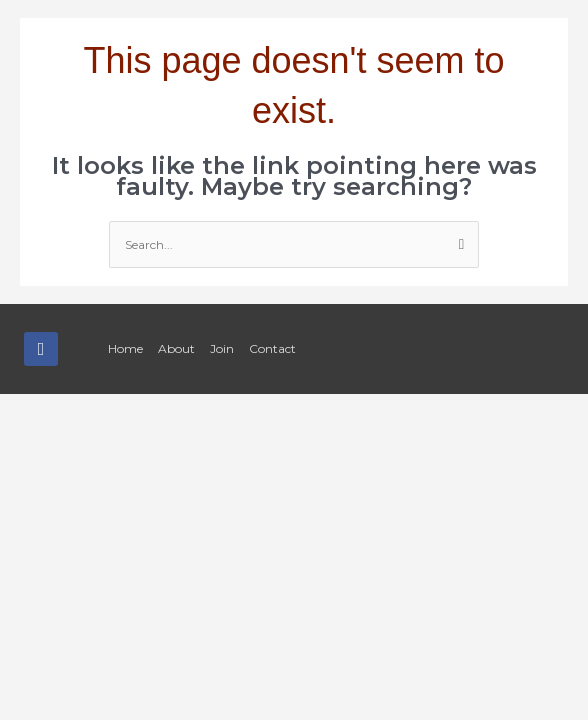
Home (125, 348)
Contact (272, 348)
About (176, 348)
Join (222, 348)
